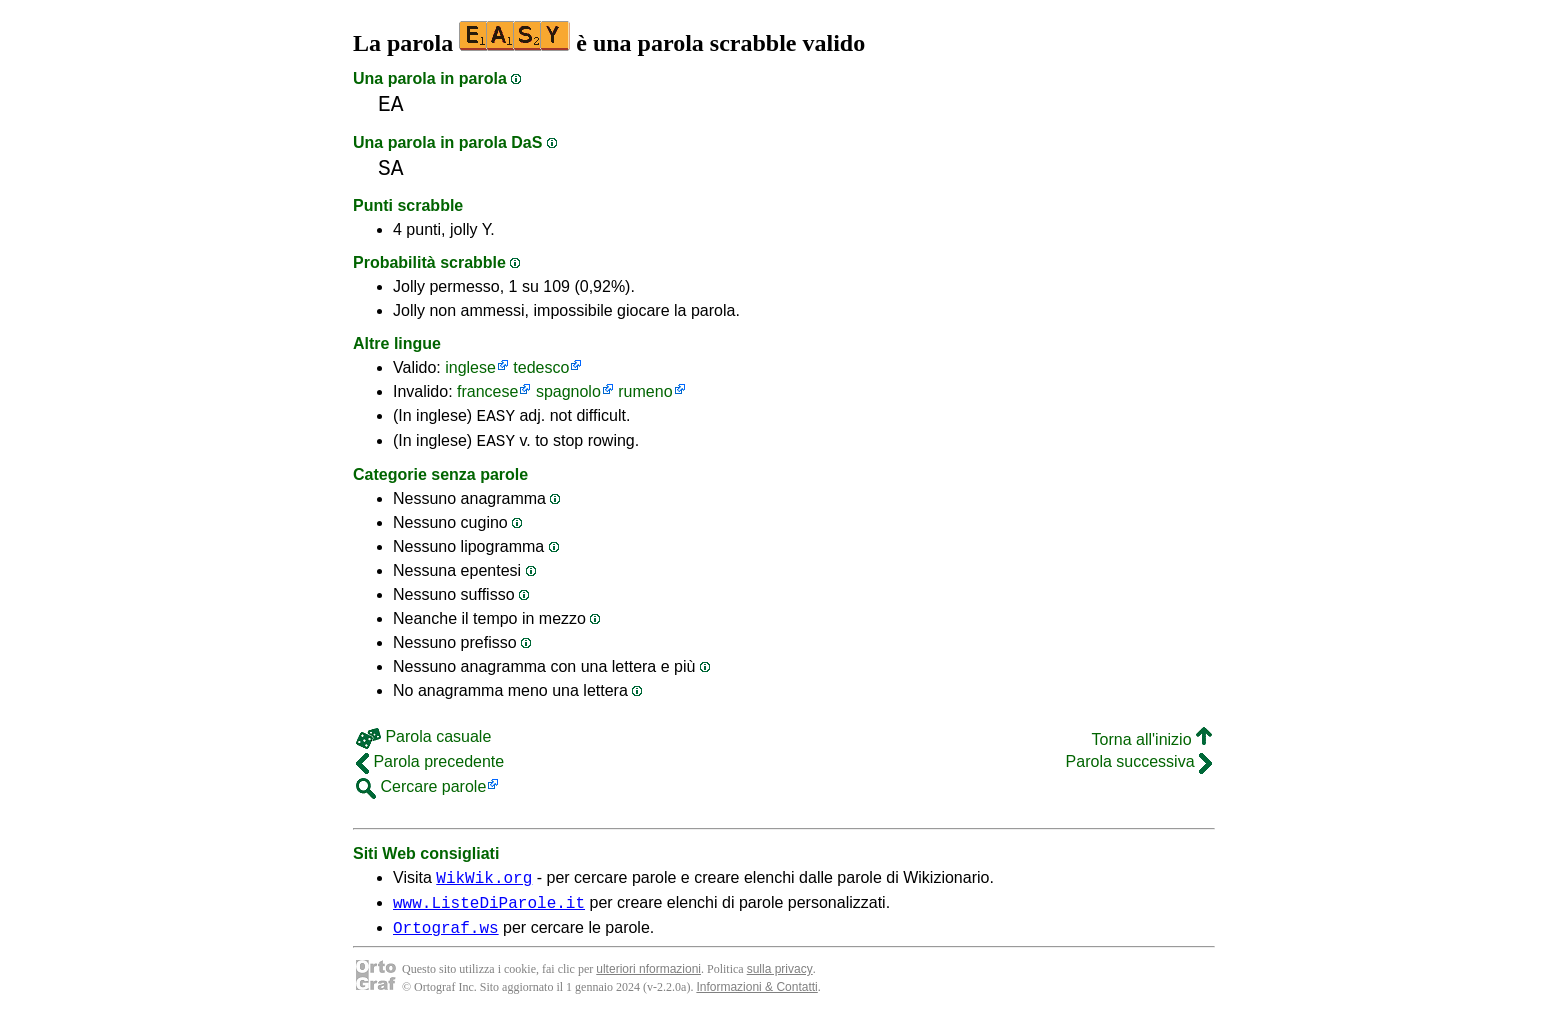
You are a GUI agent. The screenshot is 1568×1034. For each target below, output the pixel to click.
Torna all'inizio (1152, 745)
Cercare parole (421, 792)
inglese (470, 367)
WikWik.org (484, 886)
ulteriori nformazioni (648, 984)
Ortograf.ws (446, 942)
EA (391, 104)
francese (487, 391)
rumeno (645, 391)
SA (391, 168)
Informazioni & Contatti (756, 1002)
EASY (496, 418)
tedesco (541, 367)
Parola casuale (423, 742)
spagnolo (568, 391)
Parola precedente (430, 767)
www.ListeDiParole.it (489, 914)
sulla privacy (780, 984)
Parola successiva (1139, 767)
